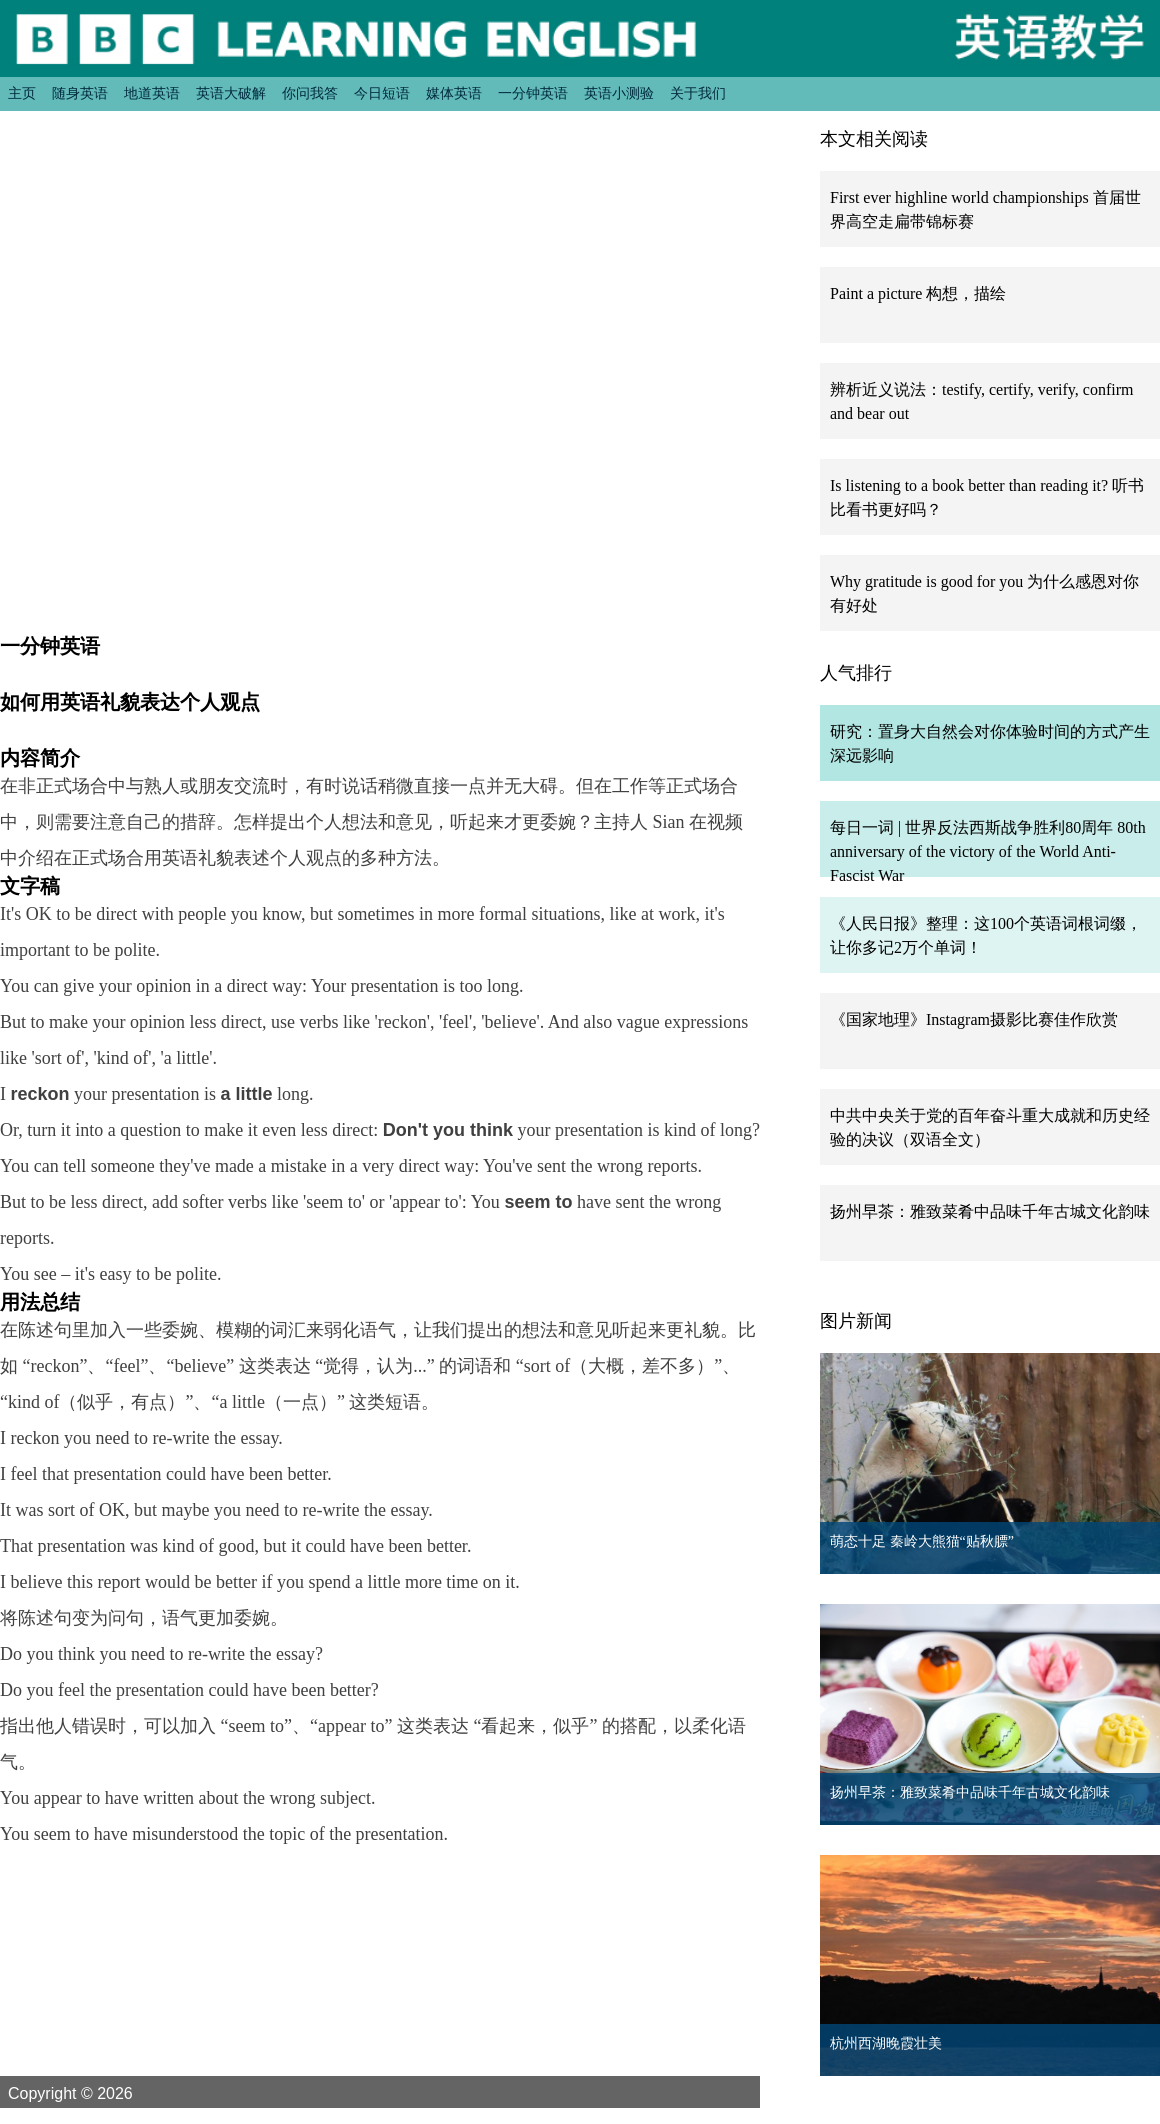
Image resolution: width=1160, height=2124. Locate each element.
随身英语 (80, 93)
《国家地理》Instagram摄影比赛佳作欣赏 (974, 1019)
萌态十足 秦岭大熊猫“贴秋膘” (922, 1541)
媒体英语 (454, 93)
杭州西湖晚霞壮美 (886, 2043)
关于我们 (698, 93)
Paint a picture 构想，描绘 (918, 293)
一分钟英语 (533, 93)
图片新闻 (856, 1321)
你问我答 (310, 93)
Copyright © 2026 (94, 2093)
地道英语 (152, 93)
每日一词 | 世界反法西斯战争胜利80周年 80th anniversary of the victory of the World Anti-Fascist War (988, 851)
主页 (22, 93)
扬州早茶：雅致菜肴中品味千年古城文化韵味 (990, 1211)
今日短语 (382, 93)
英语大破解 (231, 93)
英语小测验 (619, 93)
